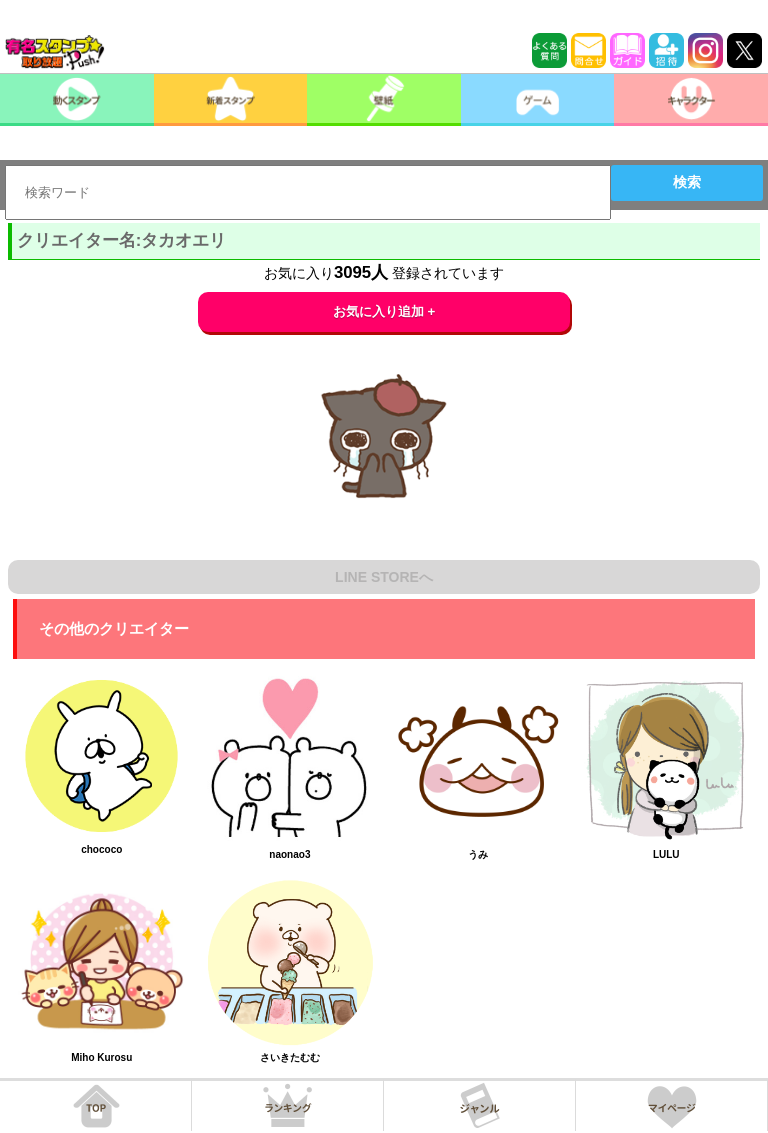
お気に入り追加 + (384, 311)
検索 (687, 182)
